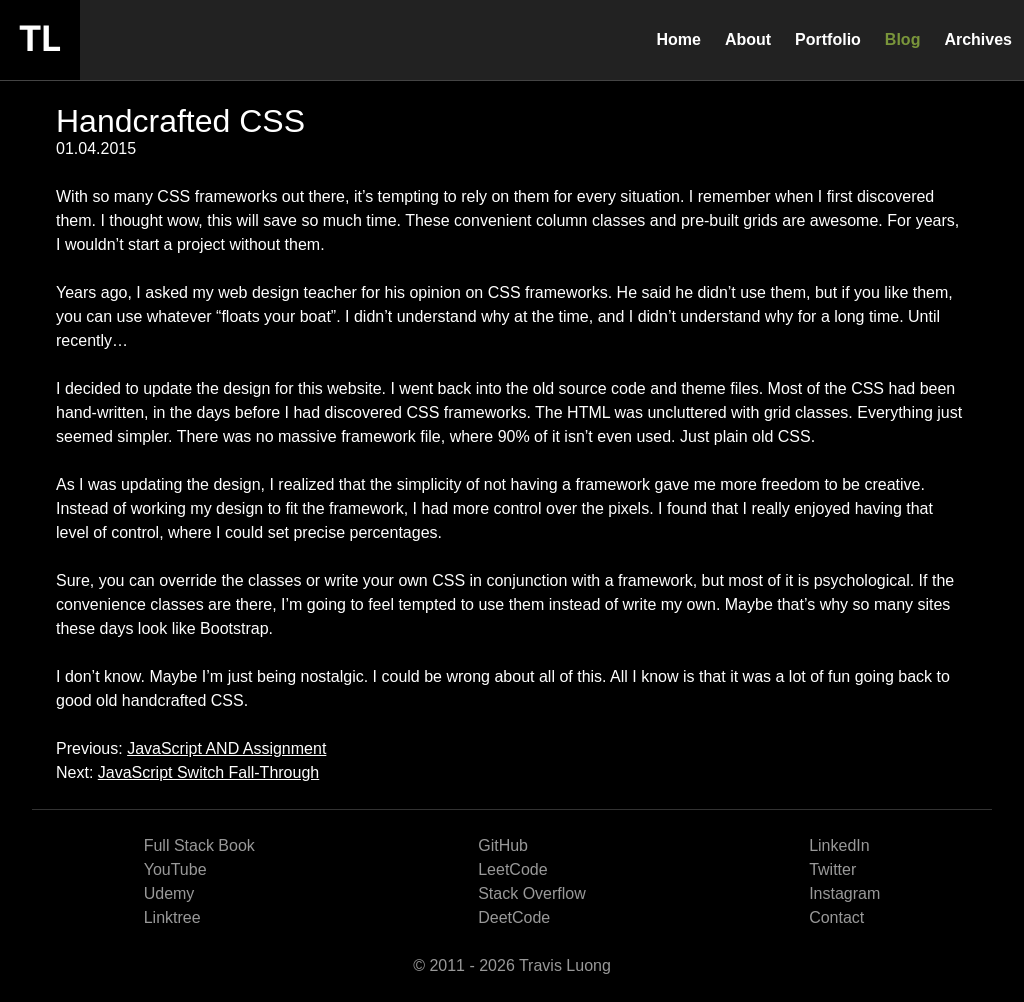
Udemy (169, 893)
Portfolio (828, 39)
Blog (903, 39)
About (748, 39)
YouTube (175, 869)
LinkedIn (839, 845)
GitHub (503, 845)
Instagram (844, 893)
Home (678, 39)
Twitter (832, 869)
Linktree (172, 917)
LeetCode (512, 869)
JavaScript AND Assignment (226, 748)
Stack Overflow (532, 893)
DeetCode (514, 917)
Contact (836, 917)
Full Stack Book (199, 845)
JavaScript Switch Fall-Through (208, 772)
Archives (978, 39)
